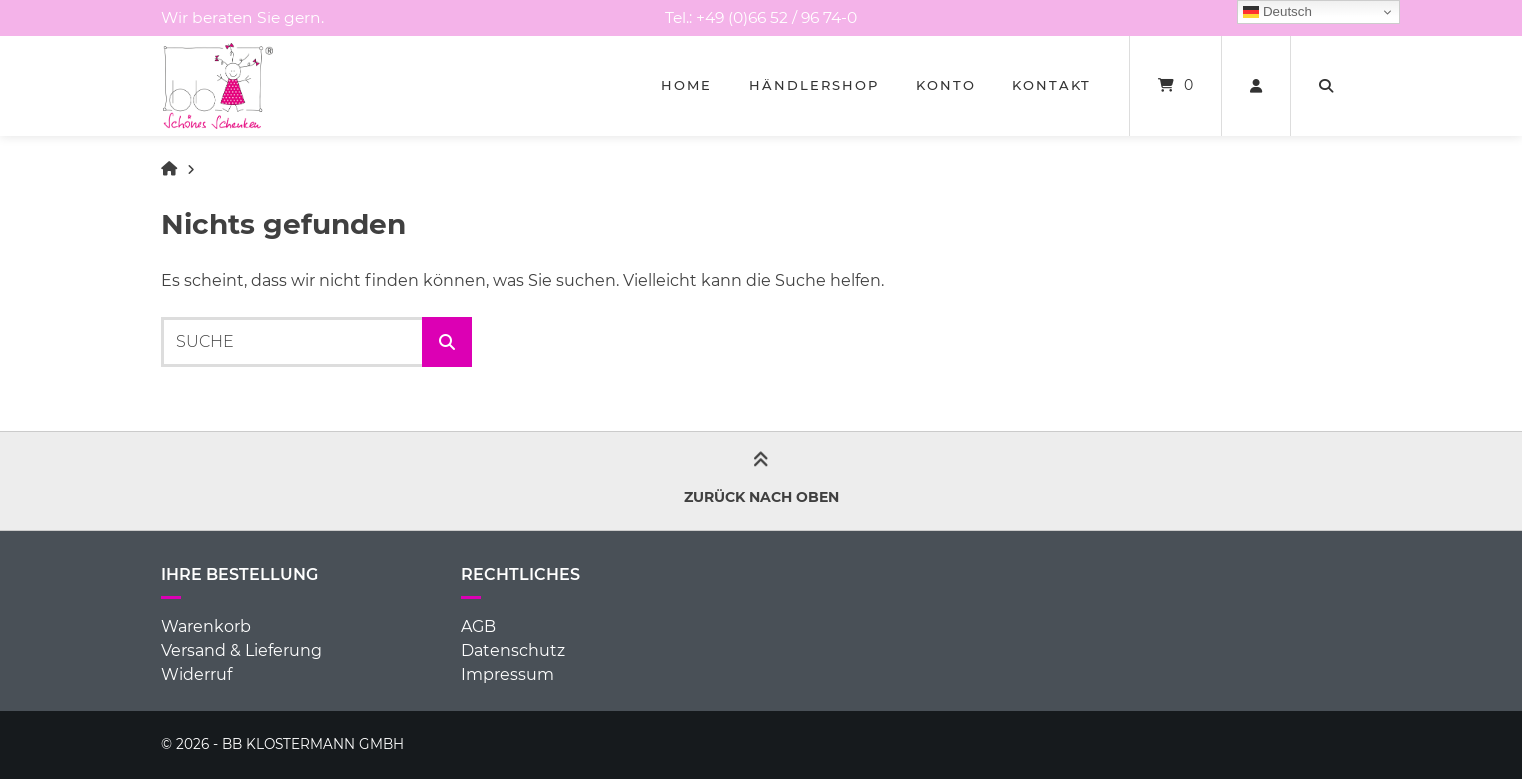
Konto (946, 85)
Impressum (507, 674)
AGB (478, 626)
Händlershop (814, 85)
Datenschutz (513, 650)
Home (686, 85)
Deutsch (1277, 12)
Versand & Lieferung (241, 650)
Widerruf (196, 674)
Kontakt (1051, 85)
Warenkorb (206, 626)
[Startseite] (218, 86)
